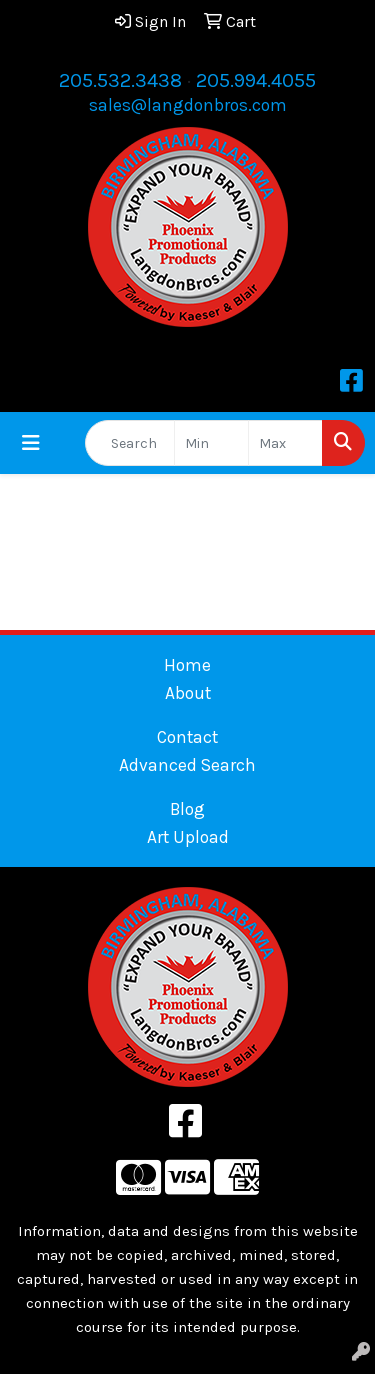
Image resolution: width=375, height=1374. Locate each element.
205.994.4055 (256, 80)
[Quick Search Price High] (285, 443)
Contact (187, 737)
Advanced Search (187, 765)
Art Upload (188, 837)
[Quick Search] (130, 443)
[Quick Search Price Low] (211, 443)
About (188, 693)
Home (187, 665)
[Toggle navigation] (31, 443)
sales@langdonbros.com (188, 105)
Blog (187, 809)
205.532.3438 (120, 80)
